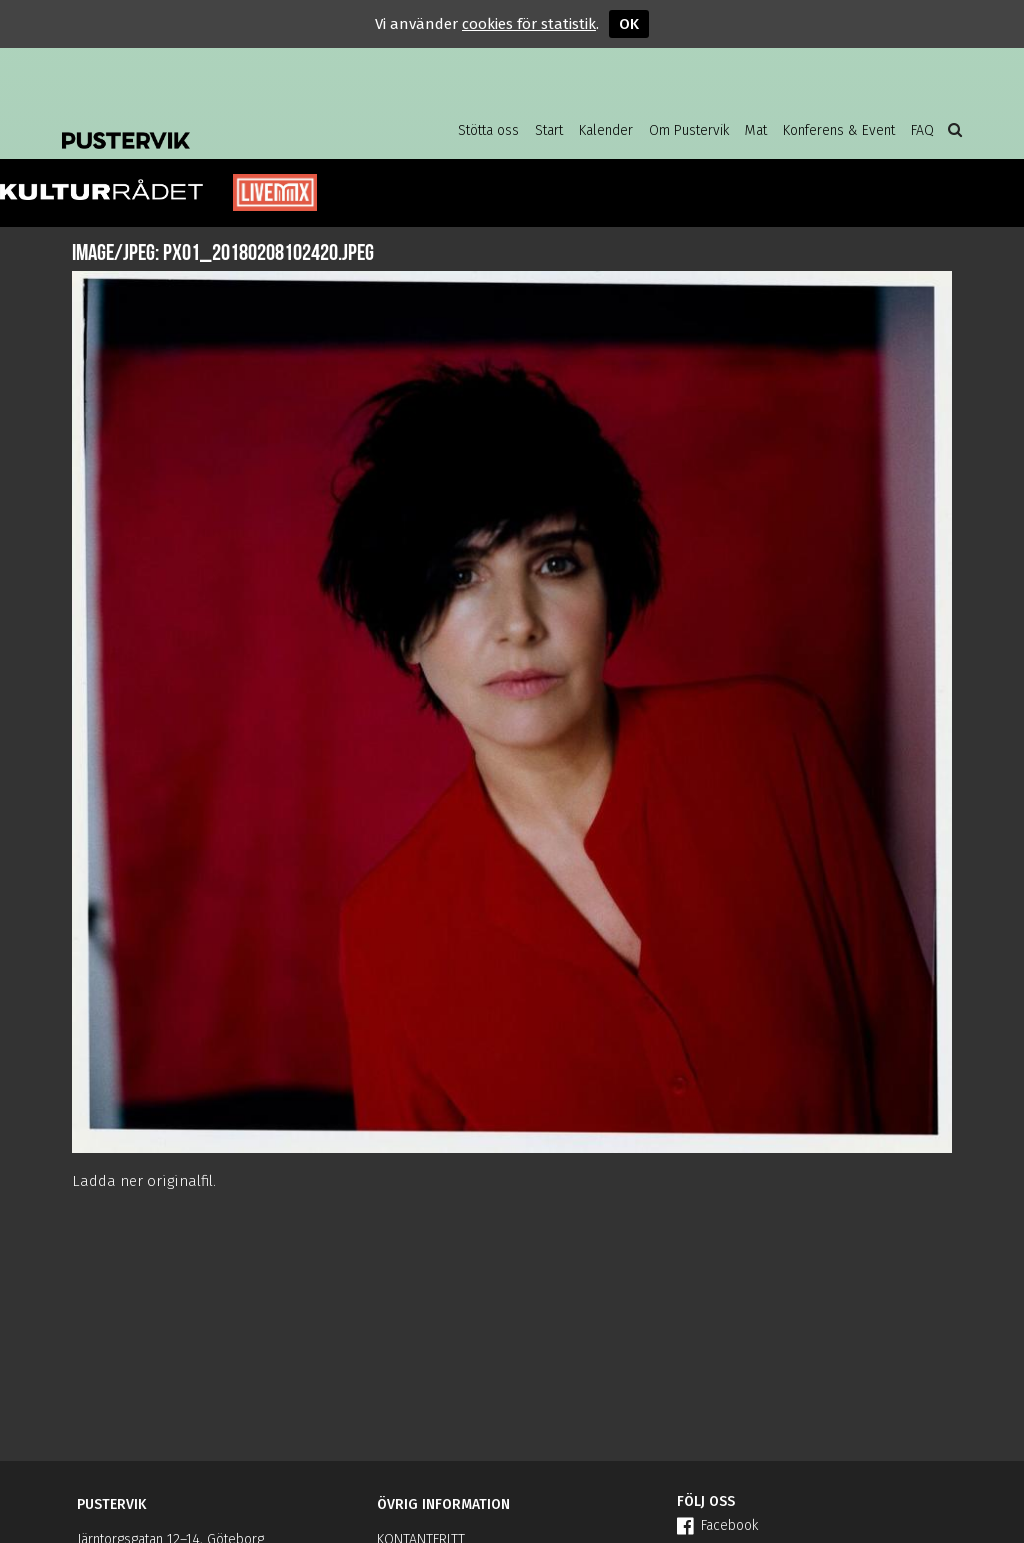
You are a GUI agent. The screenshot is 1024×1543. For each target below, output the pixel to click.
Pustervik (222, 125)
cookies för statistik (529, 24)
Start (549, 130)
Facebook (717, 1525)
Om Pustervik (689, 130)
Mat (756, 130)
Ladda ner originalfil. (144, 1181)
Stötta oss (488, 130)
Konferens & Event (839, 130)
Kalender (606, 130)
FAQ (922, 130)
